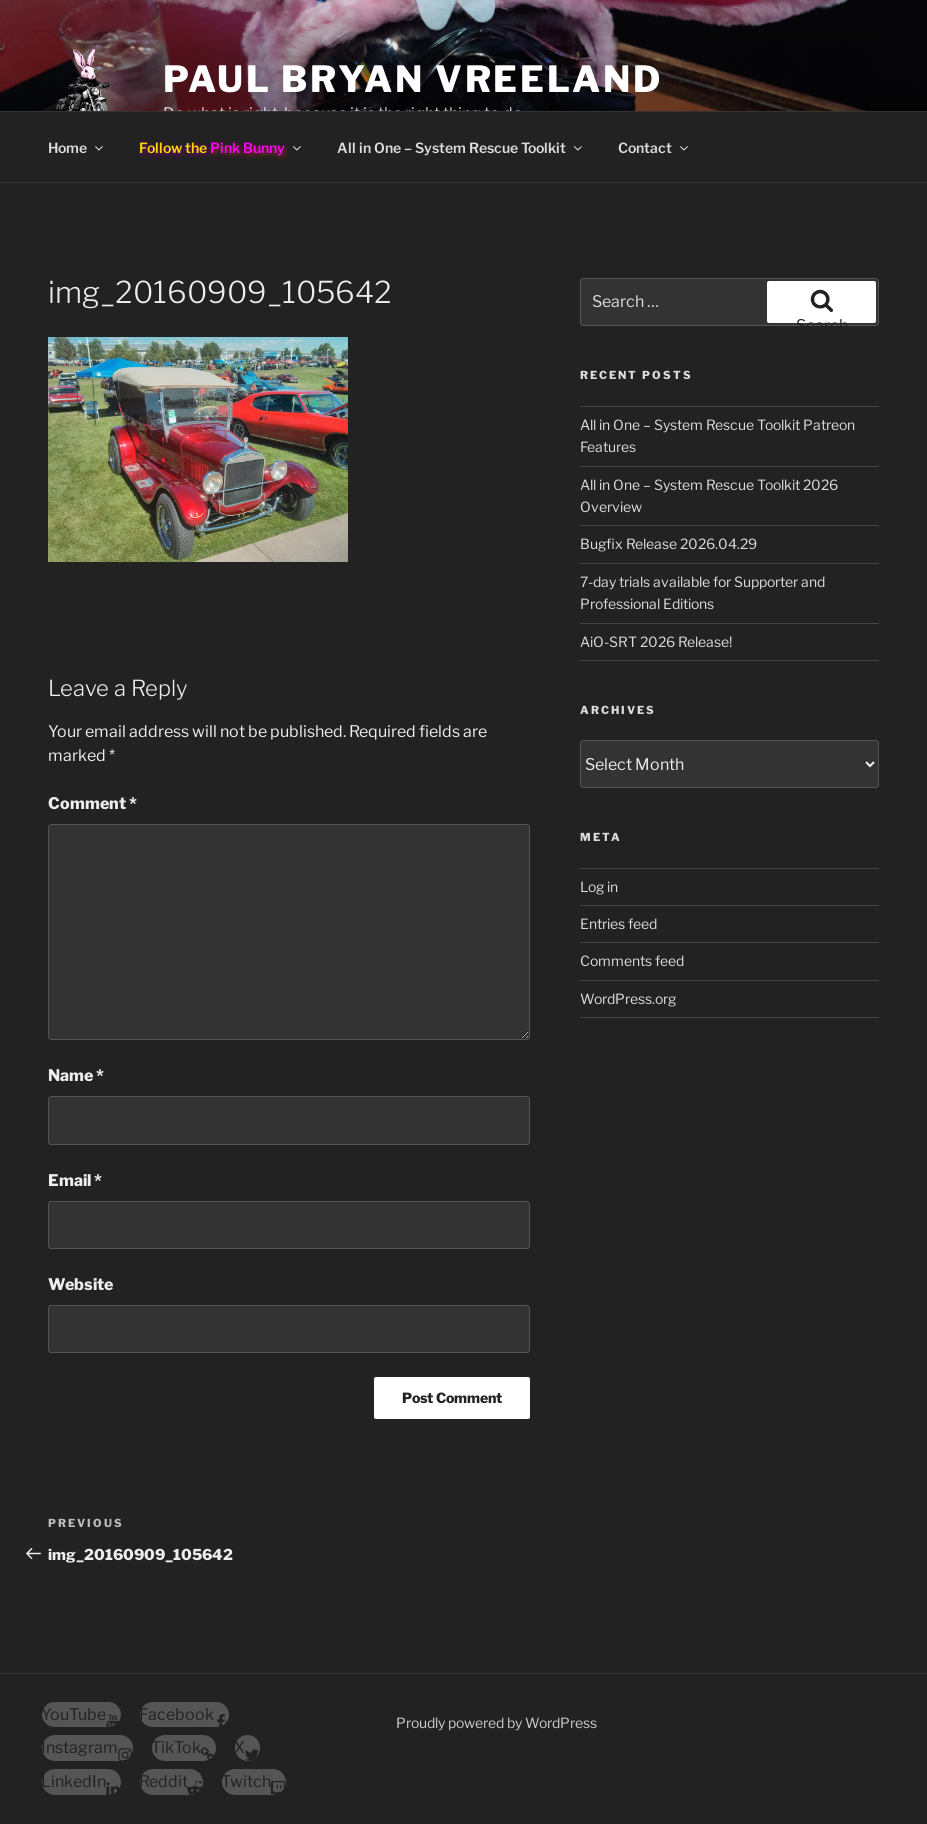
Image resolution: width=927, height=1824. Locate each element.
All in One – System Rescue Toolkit (461, 147)
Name (76, 1075)
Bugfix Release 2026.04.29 (668, 543)
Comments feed (632, 960)
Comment (92, 803)
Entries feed (618, 923)
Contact (654, 147)
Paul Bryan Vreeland (413, 79)
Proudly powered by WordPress (496, 1722)
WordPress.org (628, 998)
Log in (599, 886)
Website (80, 1284)
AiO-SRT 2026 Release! (656, 641)
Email (75, 1180)
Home (77, 147)
